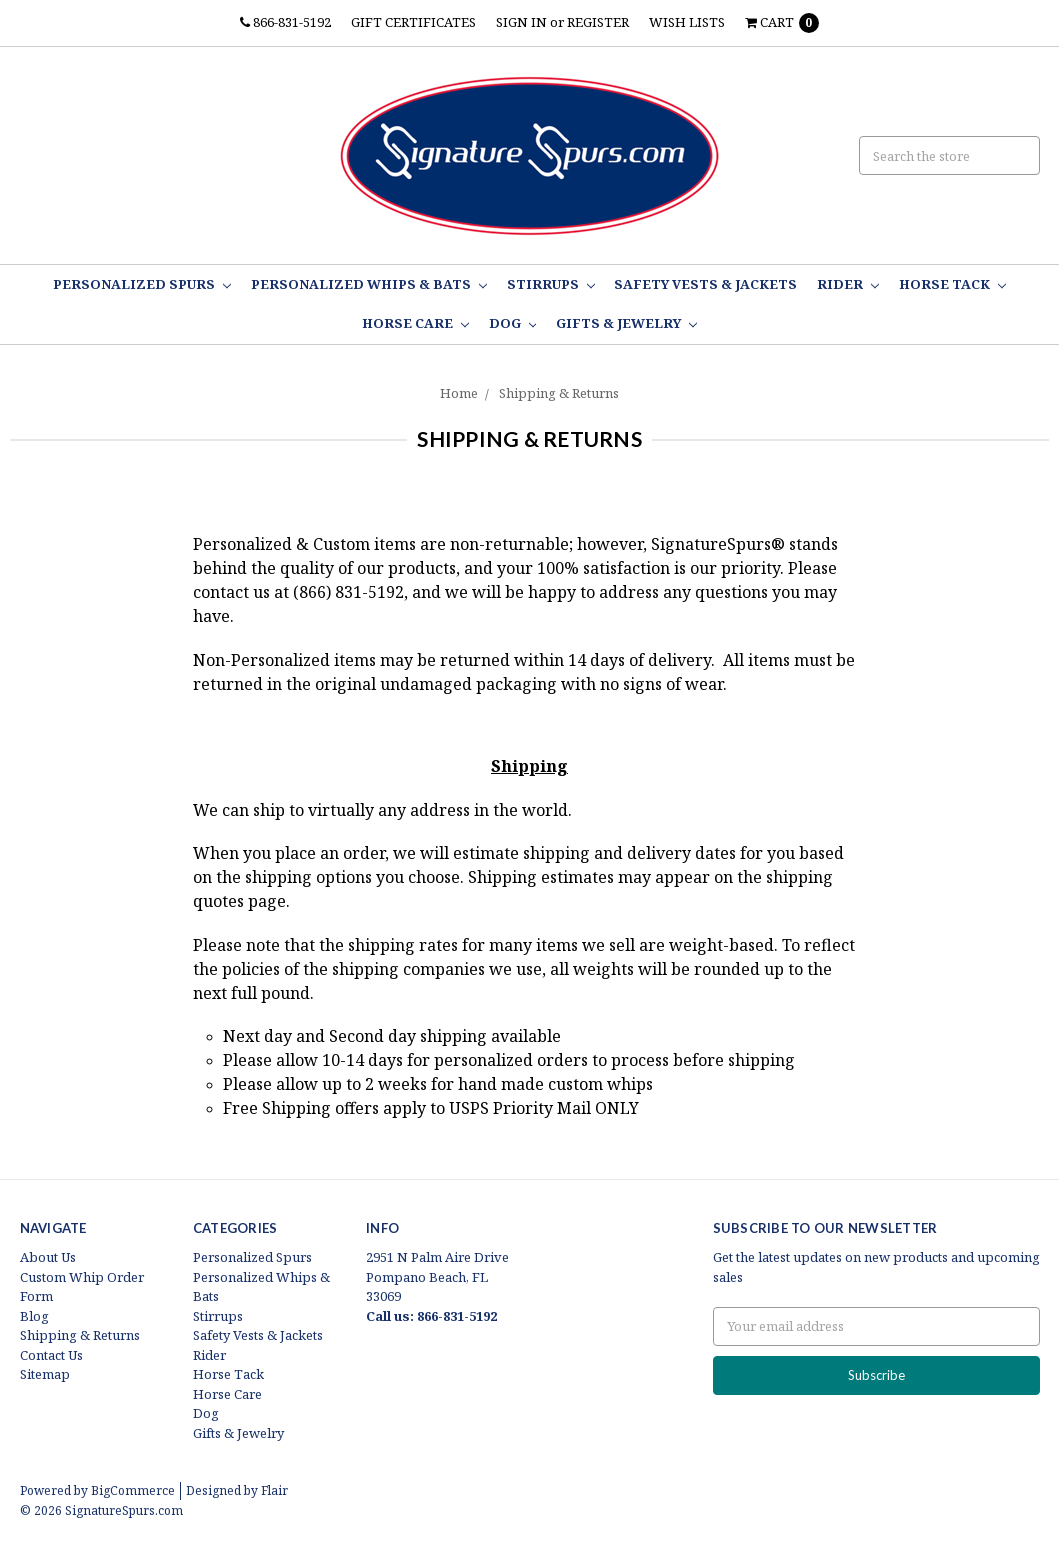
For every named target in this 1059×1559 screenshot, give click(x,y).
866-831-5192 (285, 22)
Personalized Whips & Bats (369, 284)
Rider (848, 284)
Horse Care (415, 323)
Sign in (521, 22)
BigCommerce (133, 1490)
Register (598, 22)
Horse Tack (952, 284)
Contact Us (51, 1355)
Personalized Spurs (142, 284)
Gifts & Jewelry (626, 323)
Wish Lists (687, 22)
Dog (513, 323)
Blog (34, 1316)
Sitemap (45, 1374)
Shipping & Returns (559, 393)
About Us (48, 1257)
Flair (274, 1490)
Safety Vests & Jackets (705, 284)
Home (459, 393)
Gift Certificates (413, 22)
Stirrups (551, 284)
